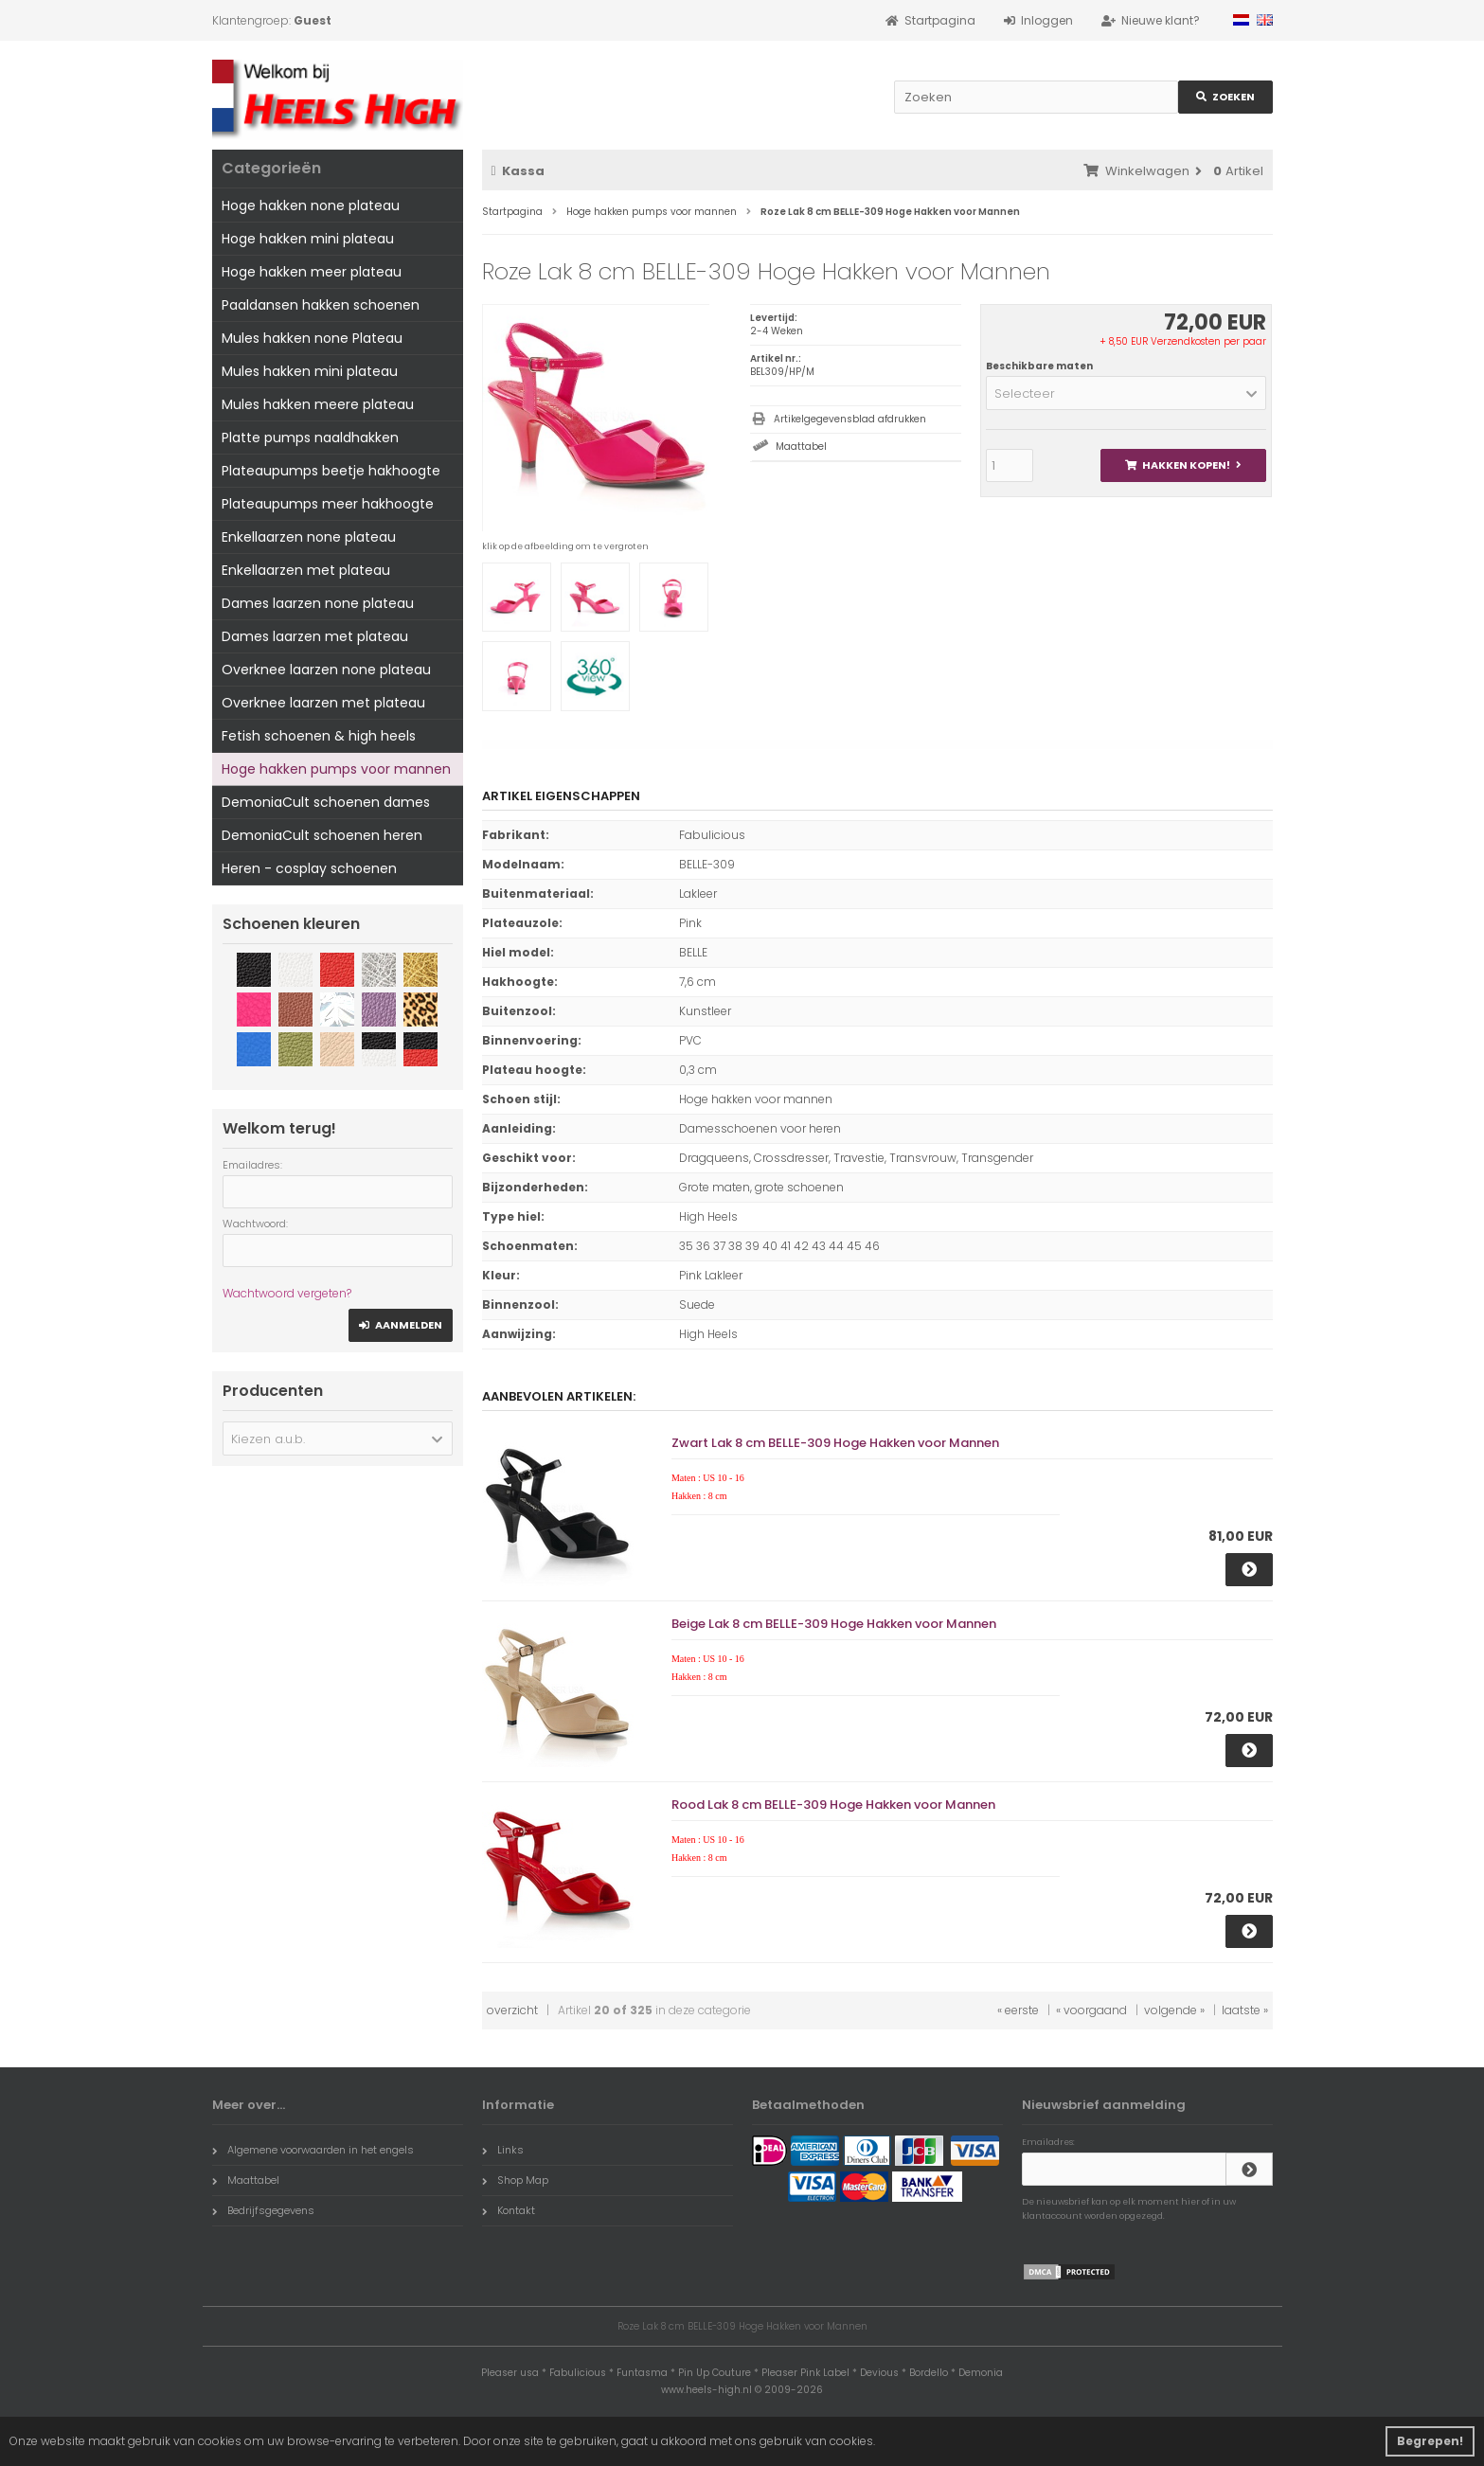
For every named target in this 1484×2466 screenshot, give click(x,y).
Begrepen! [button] (1430, 2441)
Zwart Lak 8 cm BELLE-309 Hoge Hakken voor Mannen (835, 1443)
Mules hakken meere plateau (318, 404)
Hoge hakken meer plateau (312, 271)
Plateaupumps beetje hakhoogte (331, 470)
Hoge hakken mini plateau (308, 238)
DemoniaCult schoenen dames (326, 802)
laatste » (1245, 2010)
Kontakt (508, 2210)
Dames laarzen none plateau (318, 603)
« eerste (1018, 2010)
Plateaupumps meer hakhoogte (328, 503)
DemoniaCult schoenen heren (322, 835)
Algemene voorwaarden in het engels (313, 2149)
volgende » (1174, 2010)
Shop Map (515, 2180)
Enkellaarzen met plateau (306, 570)
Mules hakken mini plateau (310, 371)
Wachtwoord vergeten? (287, 1293)
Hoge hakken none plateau (311, 205)
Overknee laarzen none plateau (326, 669)
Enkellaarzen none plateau (309, 536)
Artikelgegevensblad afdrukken (850, 419)
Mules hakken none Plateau (312, 338)
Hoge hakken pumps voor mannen (336, 768)
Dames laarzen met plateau (315, 636)
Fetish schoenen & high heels (319, 735)
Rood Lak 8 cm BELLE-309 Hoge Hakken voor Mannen (833, 1805)
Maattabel (801, 446)
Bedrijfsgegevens (263, 2210)
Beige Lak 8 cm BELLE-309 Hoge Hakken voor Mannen (833, 1624)
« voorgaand (1091, 2010)
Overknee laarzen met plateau (323, 702)
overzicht (512, 2010)
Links (503, 2149)
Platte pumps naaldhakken (310, 437)
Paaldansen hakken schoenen (321, 304)
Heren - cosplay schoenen (309, 868)
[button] (1126, 393)
